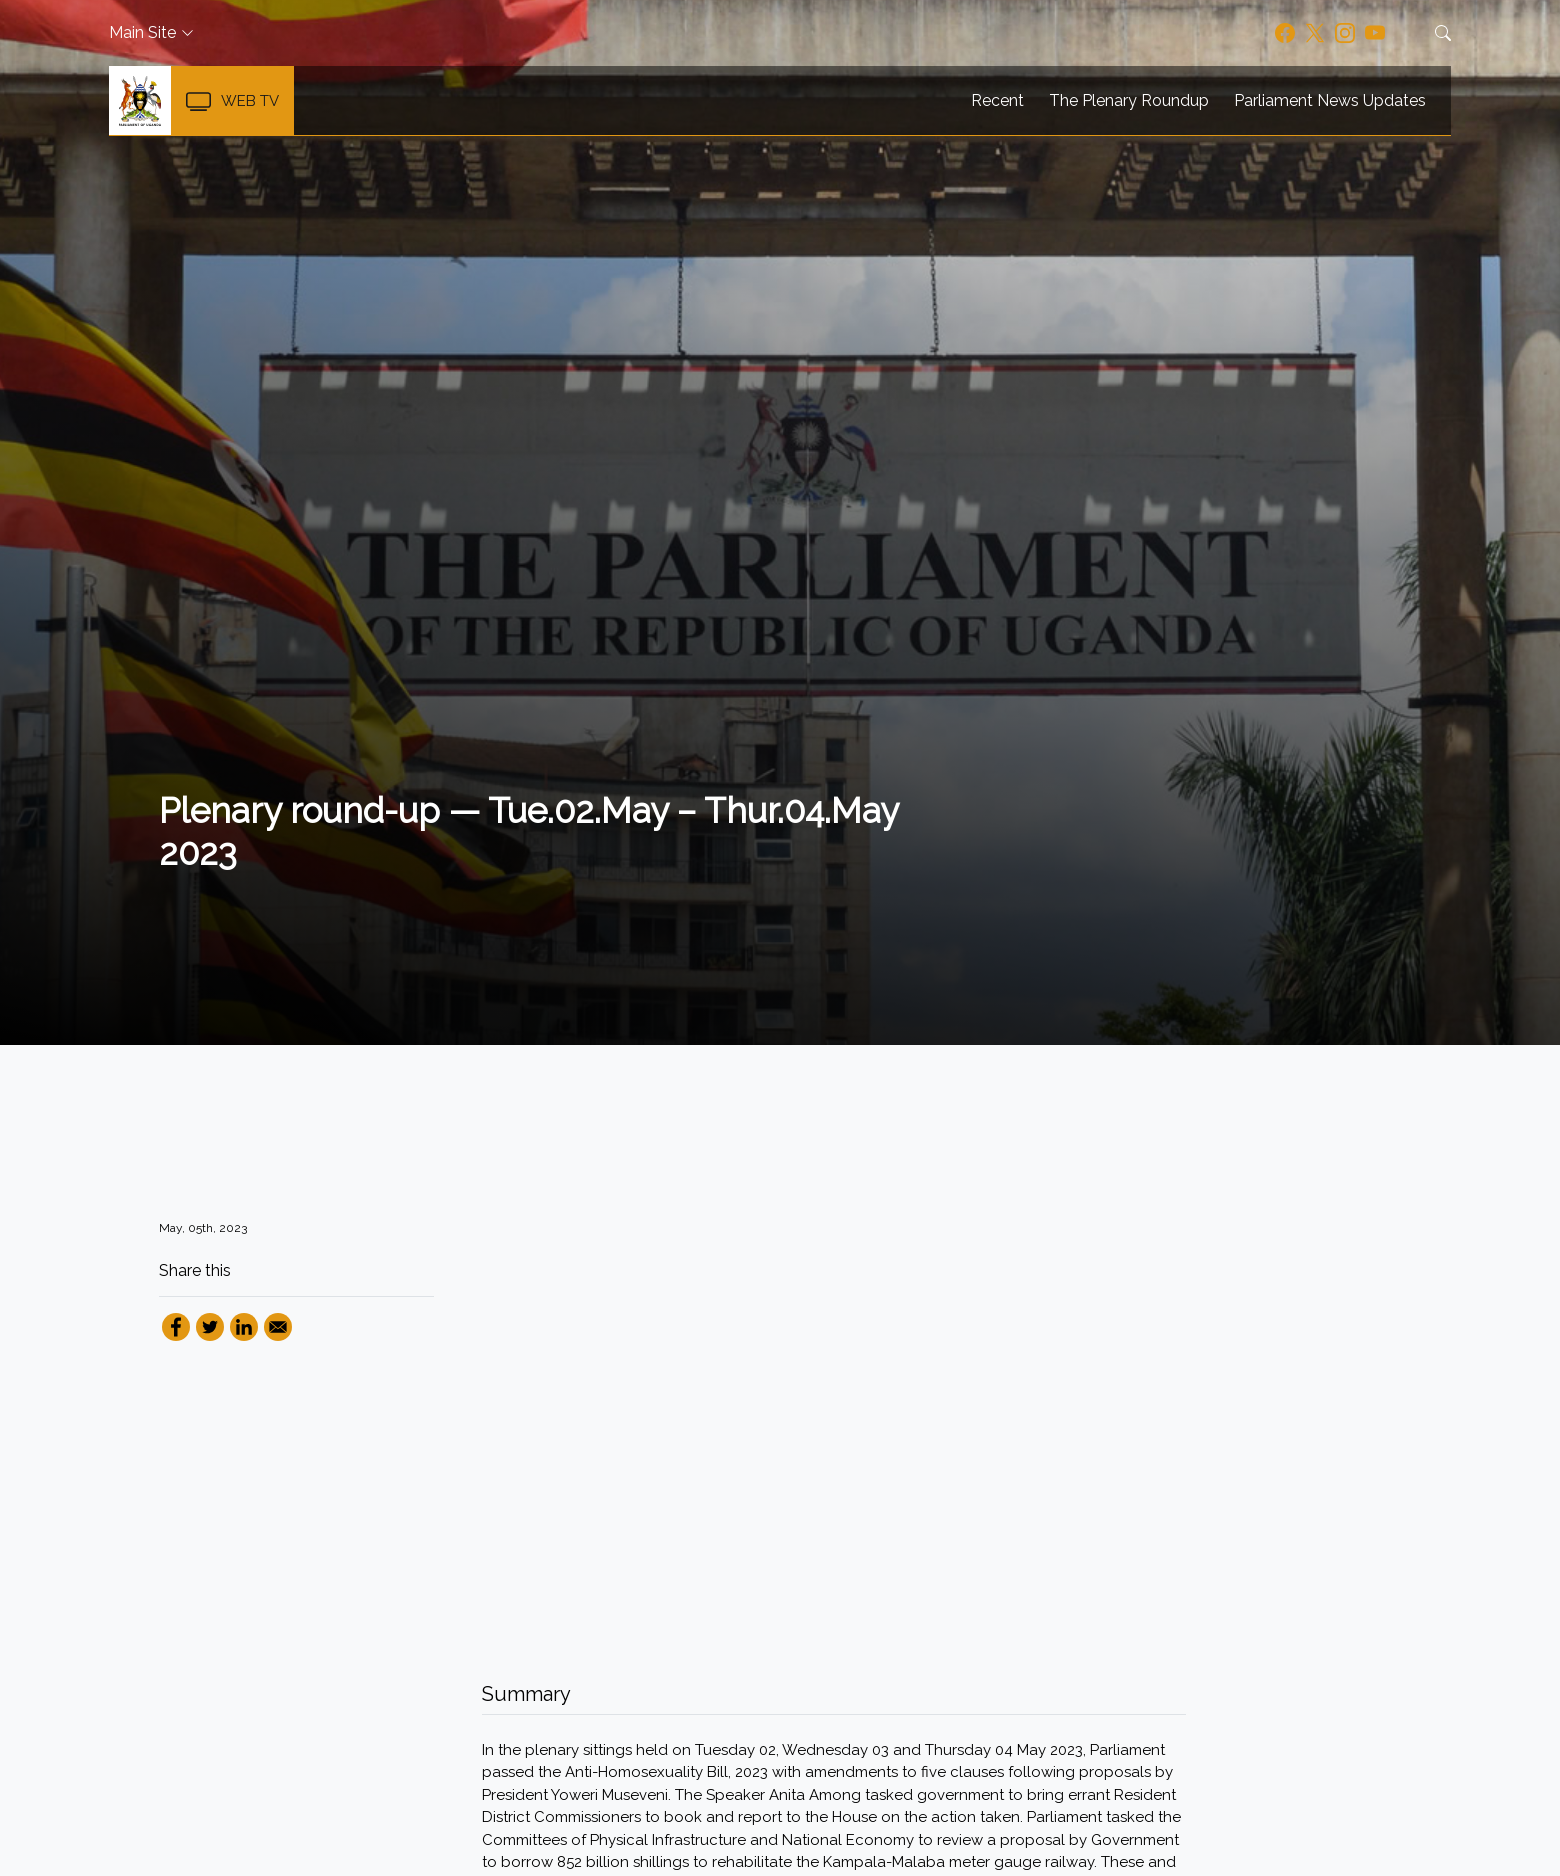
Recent (997, 101)
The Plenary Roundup (1129, 101)
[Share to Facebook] (176, 1327)
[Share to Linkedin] (244, 1327)
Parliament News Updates (1330, 101)
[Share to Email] (278, 1327)
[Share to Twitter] (210, 1327)
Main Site (142, 32)
